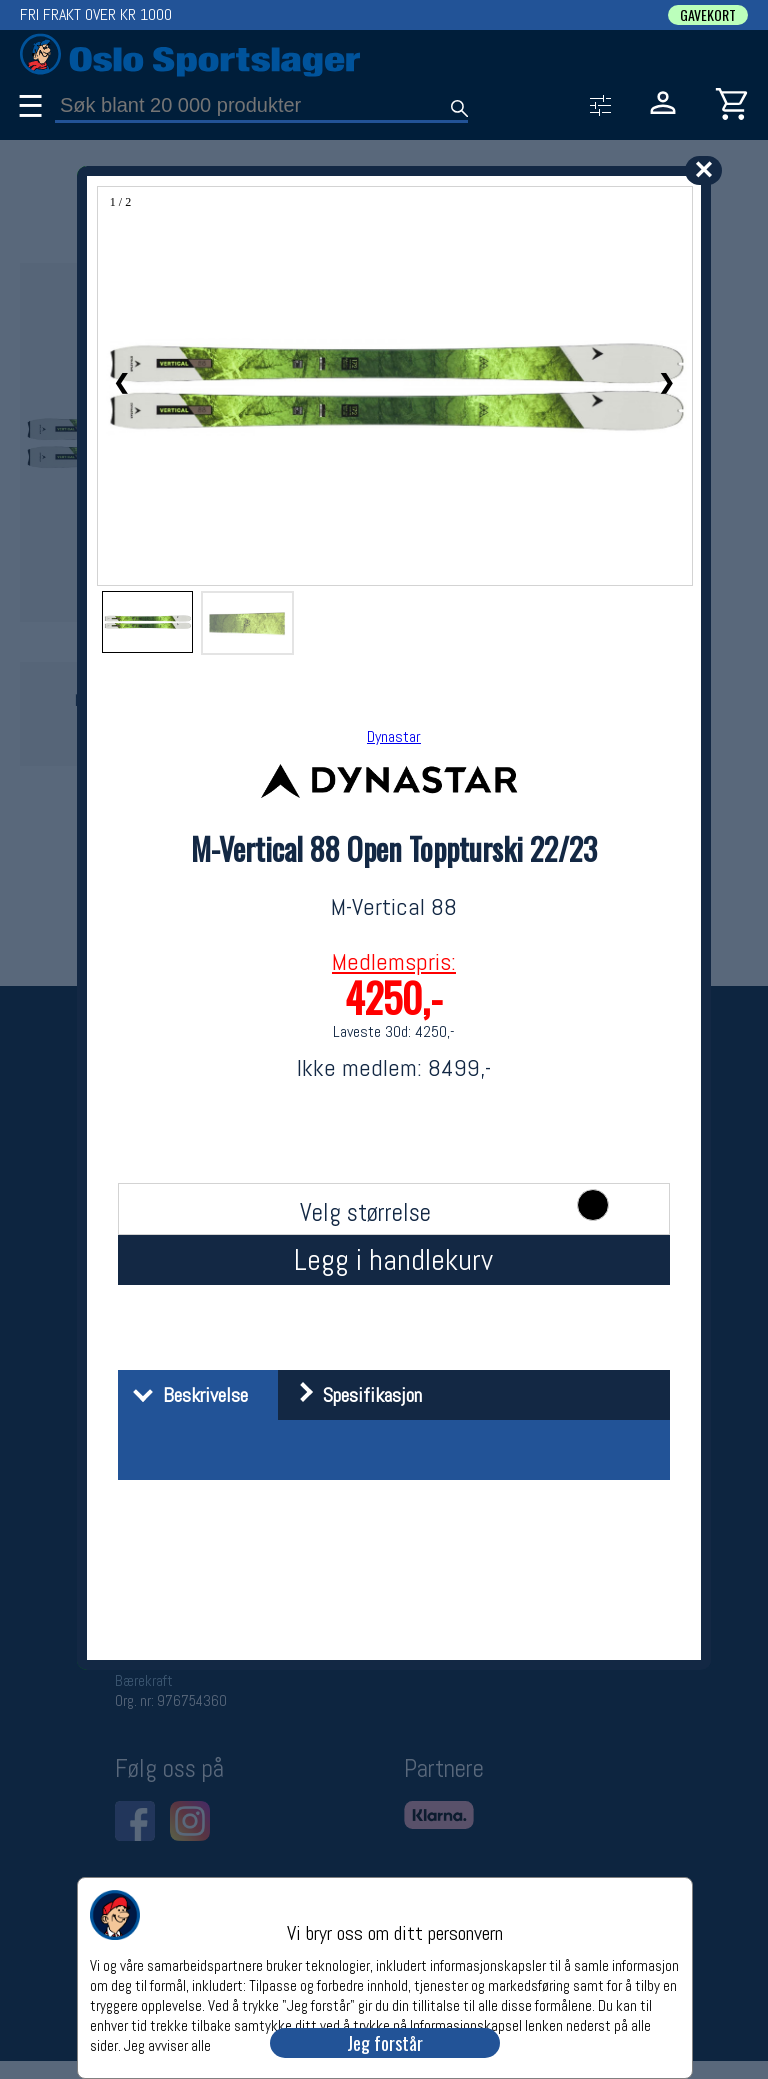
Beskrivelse (185, 1395)
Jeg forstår (385, 2043)
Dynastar (394, 736)
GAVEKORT (708, 15)
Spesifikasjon (352, 1395)
